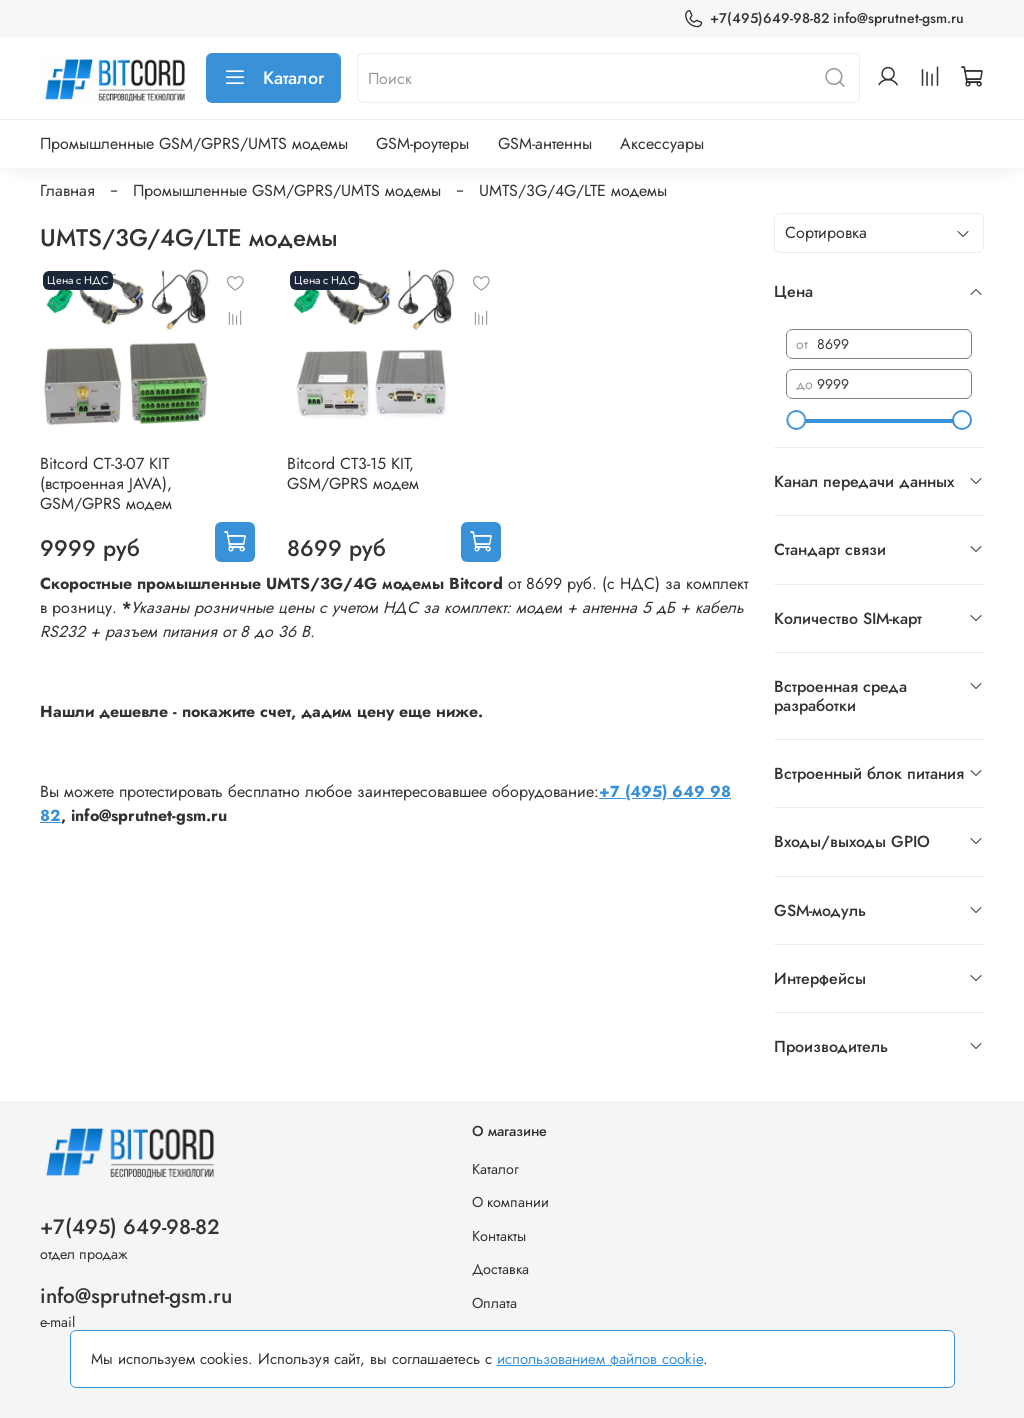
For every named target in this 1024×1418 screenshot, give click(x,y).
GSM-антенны (545, 143)
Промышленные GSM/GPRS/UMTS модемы (194, 143)
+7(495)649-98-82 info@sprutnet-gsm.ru (823, 18)
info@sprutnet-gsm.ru (136, 1296)
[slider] (796, 420)
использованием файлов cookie (600, 1359)
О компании (510, 1202)
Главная (67, 190)
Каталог (273, 78)
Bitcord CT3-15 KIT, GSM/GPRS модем (353, 473)
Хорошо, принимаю (828, 1358)
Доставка (500, 1269)
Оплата (494, 1303)
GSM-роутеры (422, 143)
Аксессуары (662, 143)
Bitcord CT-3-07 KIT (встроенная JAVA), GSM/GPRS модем (106, 483)
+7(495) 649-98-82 (130, 1227)
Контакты (499, 1236)
